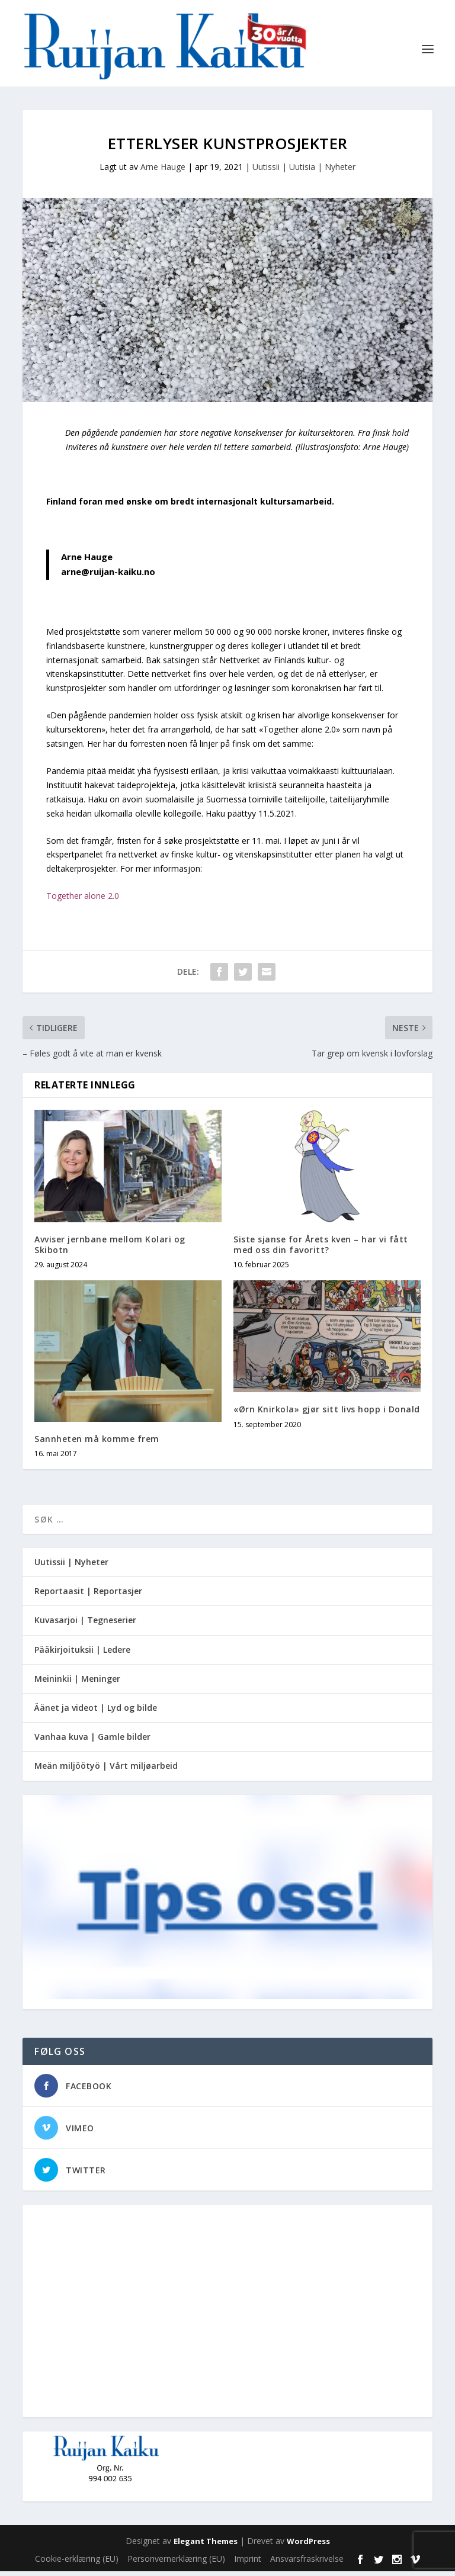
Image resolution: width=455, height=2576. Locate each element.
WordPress (308, 2545)
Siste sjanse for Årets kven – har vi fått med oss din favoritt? (320, 1249)
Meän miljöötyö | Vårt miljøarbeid (106, 1770)
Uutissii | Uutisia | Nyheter (303, 171)
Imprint (247, 2563)
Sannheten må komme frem (96, 1443)
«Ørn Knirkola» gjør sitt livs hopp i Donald (326, 1413)
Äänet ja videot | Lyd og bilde (95, 1712)
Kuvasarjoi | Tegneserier (85, 1624)
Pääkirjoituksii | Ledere (82, 1654)
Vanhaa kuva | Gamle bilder (92, 1741)
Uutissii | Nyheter (71, 1566)
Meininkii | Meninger (77, 1683)
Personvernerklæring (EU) (176, 2563)
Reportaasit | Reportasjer (88, 1595)
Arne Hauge (162, 171)
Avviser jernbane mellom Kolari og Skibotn (109, 1249)
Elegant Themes (206, 2545)
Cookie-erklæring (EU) (76, 2563)
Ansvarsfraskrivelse (307, 2563)
